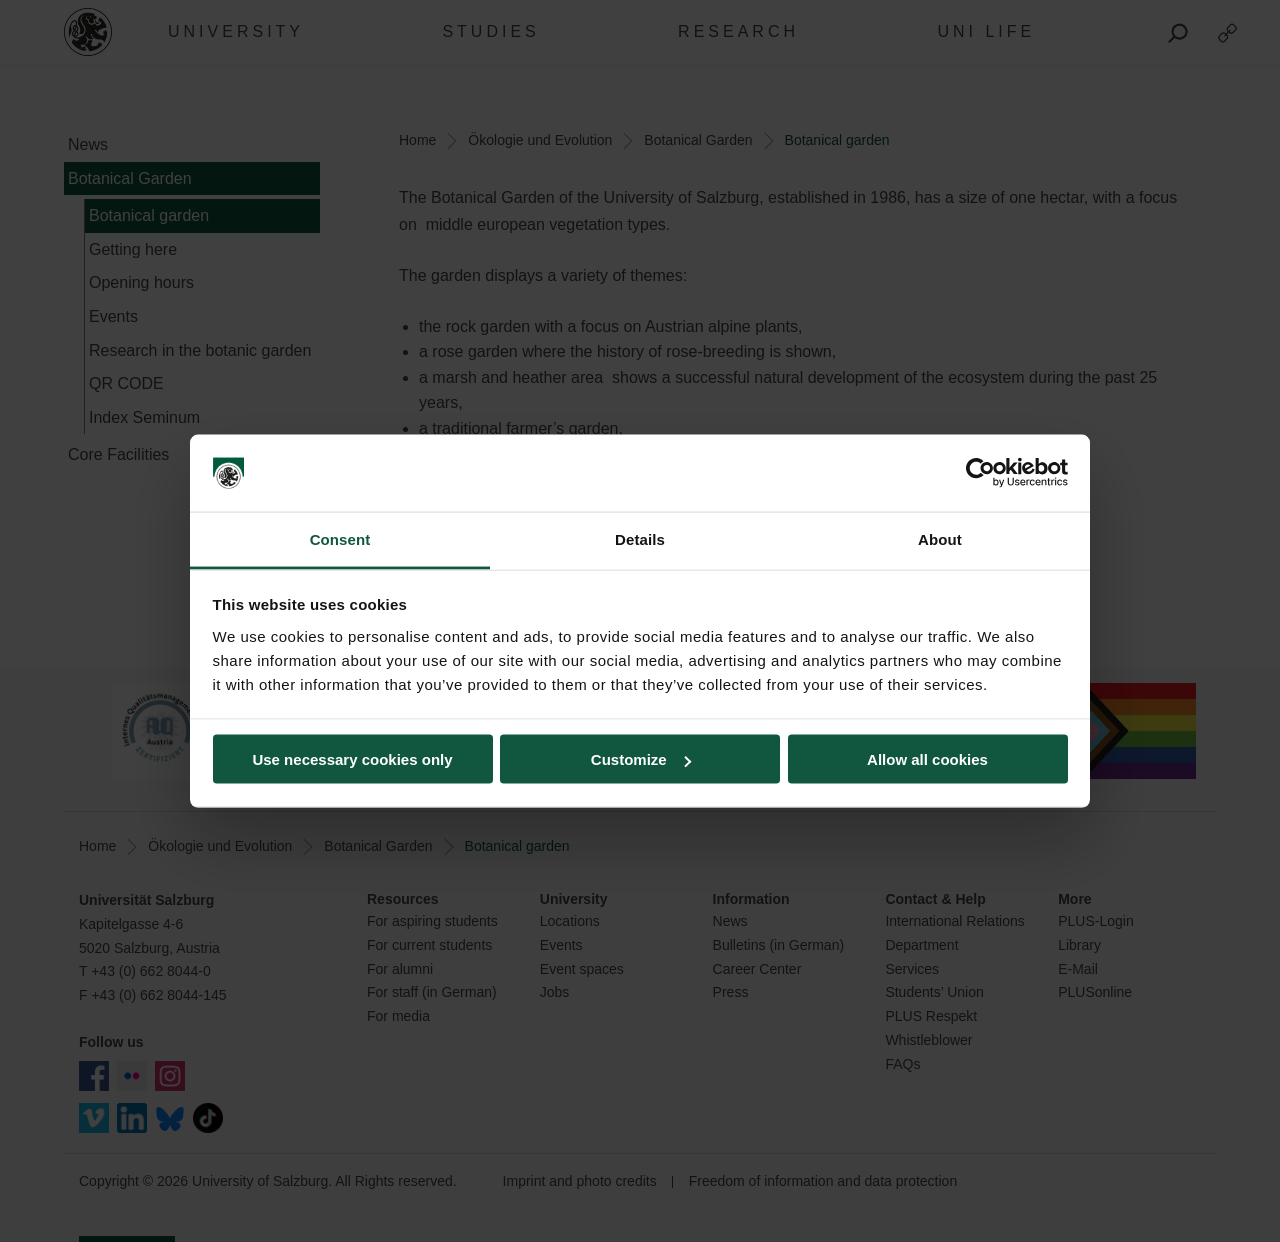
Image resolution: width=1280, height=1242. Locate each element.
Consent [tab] (340, 538)
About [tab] (940, 538)
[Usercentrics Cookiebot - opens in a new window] (980, 473)
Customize (641, 759)
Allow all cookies (927, 759)
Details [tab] (640, 538)
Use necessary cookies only (352, 759)
